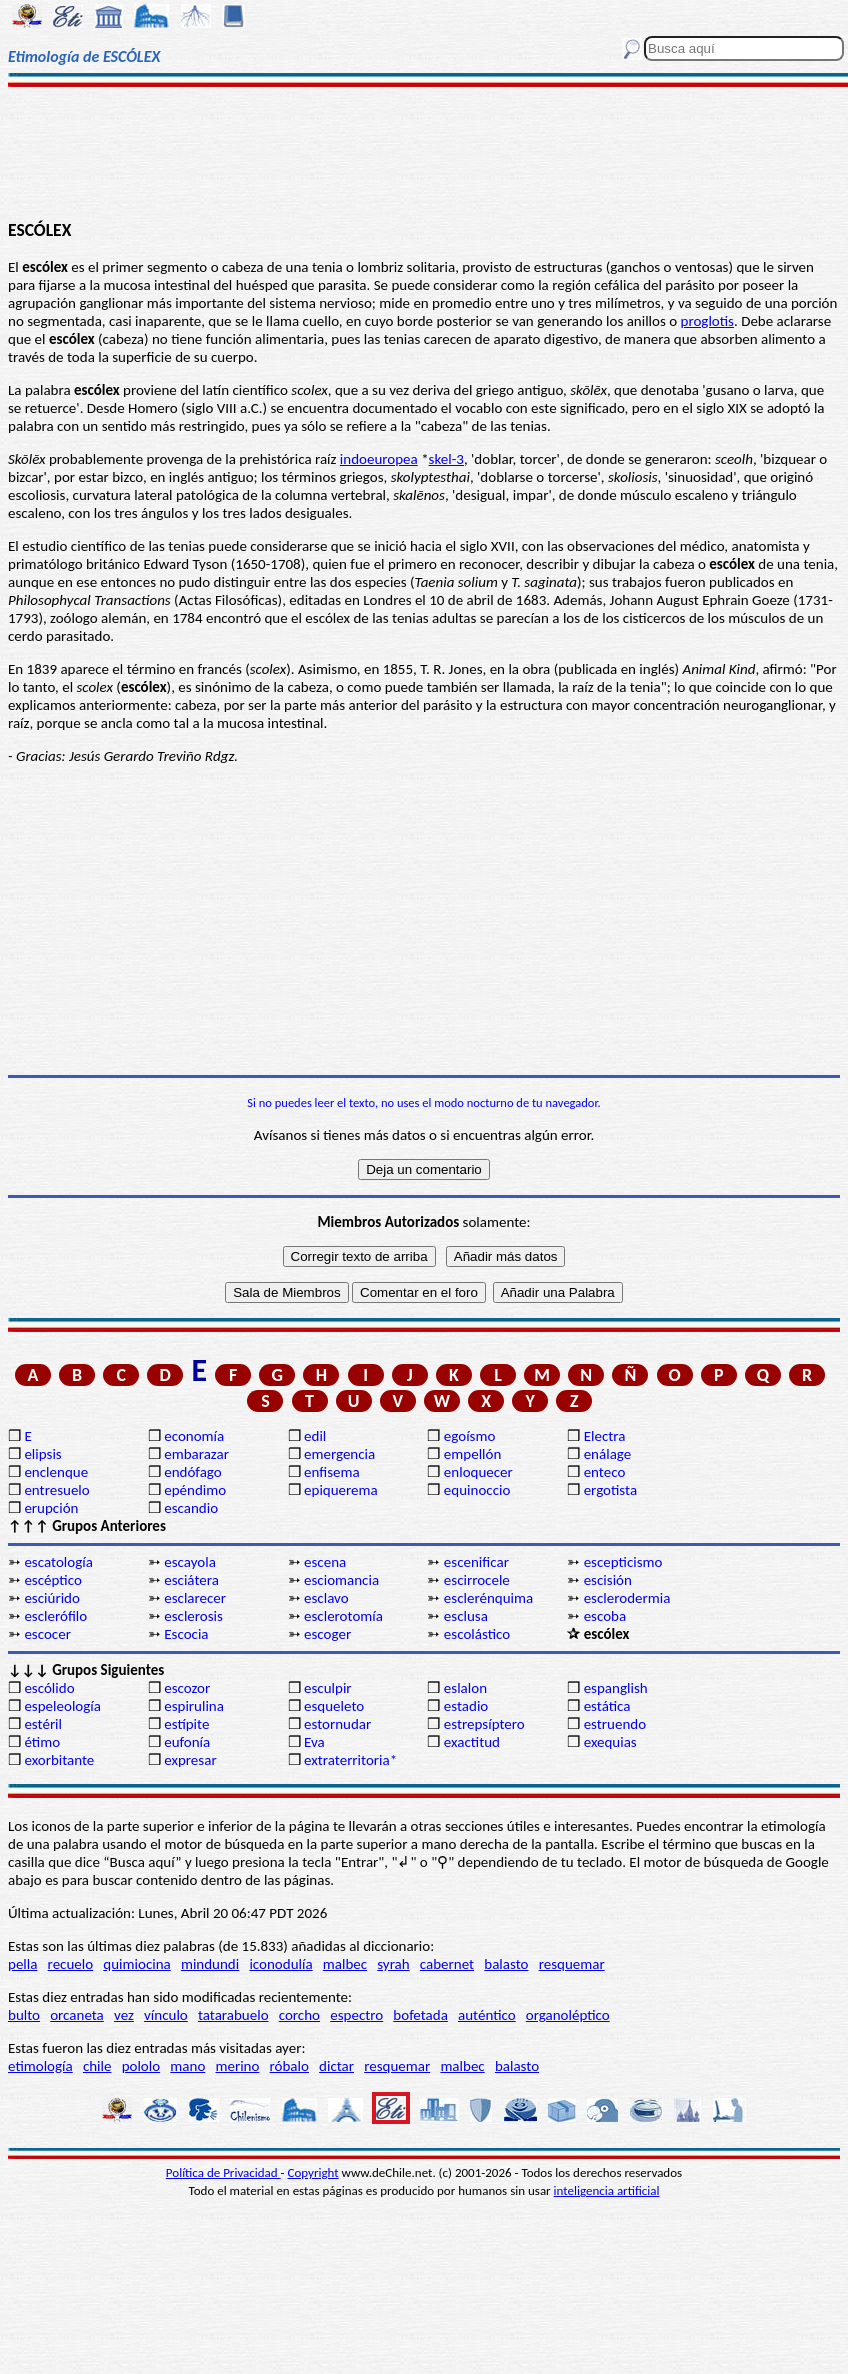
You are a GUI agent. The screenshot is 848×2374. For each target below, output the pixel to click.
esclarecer (195, 1598)
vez (124, 2015)
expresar (190, 1760)
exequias (610, 1742)
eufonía (187, 1742)
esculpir (328, 1688)
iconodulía (280, 1964)
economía (194, 1436)
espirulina (194, 1706)
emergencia (339, 1454)
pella (22, 1964)
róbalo (289, 2066)
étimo (42, 1742)
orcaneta (77, 2015)
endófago (192, 1472)
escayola (190, 1562)
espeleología (62, 1706)
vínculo (166, 2015)
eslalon (465, 1688)
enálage (608, 1454)
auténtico (487, 2015)
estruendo (615, 1724)
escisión (608, 1580)
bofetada (420, 2015)
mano (187, 2066)
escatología (58, 1562)
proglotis (707, 321)
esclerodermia (627, 1598)
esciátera (191, 1580)
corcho (299, 2015)
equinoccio (477, 1490)
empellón (472, 1454)
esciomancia (341, 1580)
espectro (356, 2015)
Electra (605, 1436)
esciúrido (51, 1598)
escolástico (477, 1634)
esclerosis (193, 1616)
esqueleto (334, 1706)
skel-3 (446, 459)
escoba (605, 1616)
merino (237, 2066)
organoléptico (568, 2015)
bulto (24, 2015)
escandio (191, 1508)
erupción (51, 1508)
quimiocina (136, 1964)
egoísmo (470, 1436)
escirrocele (477, 1580)
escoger (327, 1634)
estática (607, 1706)
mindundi (210, 1964)
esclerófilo (55, 1616)
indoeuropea (379, 459)
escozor (187, 1688)
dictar (336, 2066)
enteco (605, 1472)
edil (315, 1436)
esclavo (326, 1598)
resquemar (572, 1964)
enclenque (56, 1472)
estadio (466, 1706)
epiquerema (341, 1490)
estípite (186, 1724)
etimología (40, 2066)
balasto (506, 1964)
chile (97, 2066)
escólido (49, 1688)
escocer (47, 1634)
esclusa (466, 1616)
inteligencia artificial (607, 2190)
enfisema (332, 1472)
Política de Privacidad (223, 2172)
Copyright (313, 2172)
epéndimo (195, 1490)
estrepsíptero (484, 1724)
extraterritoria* (350, 1760)
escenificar (476, 1562)
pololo (141, 2066)
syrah (393, 1964)
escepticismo (623, 1562)
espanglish (616, 1688)
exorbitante (59, 1760)
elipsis (42, 1454)
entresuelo (56, 1490)
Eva (314, 1742)
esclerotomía (343, 1616)
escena (325, 1562)
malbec (345, 1964)
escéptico (52, 1580)
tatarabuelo (233, 2015)
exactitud (472, 1742)
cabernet (447, 1964)
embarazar (196, 1454)
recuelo (71, 1964)
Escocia (186, 1634)
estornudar (337, 1724)
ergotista (610, 1490)
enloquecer (478, 1472)
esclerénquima (488, 1598)
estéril (43, 1724)
